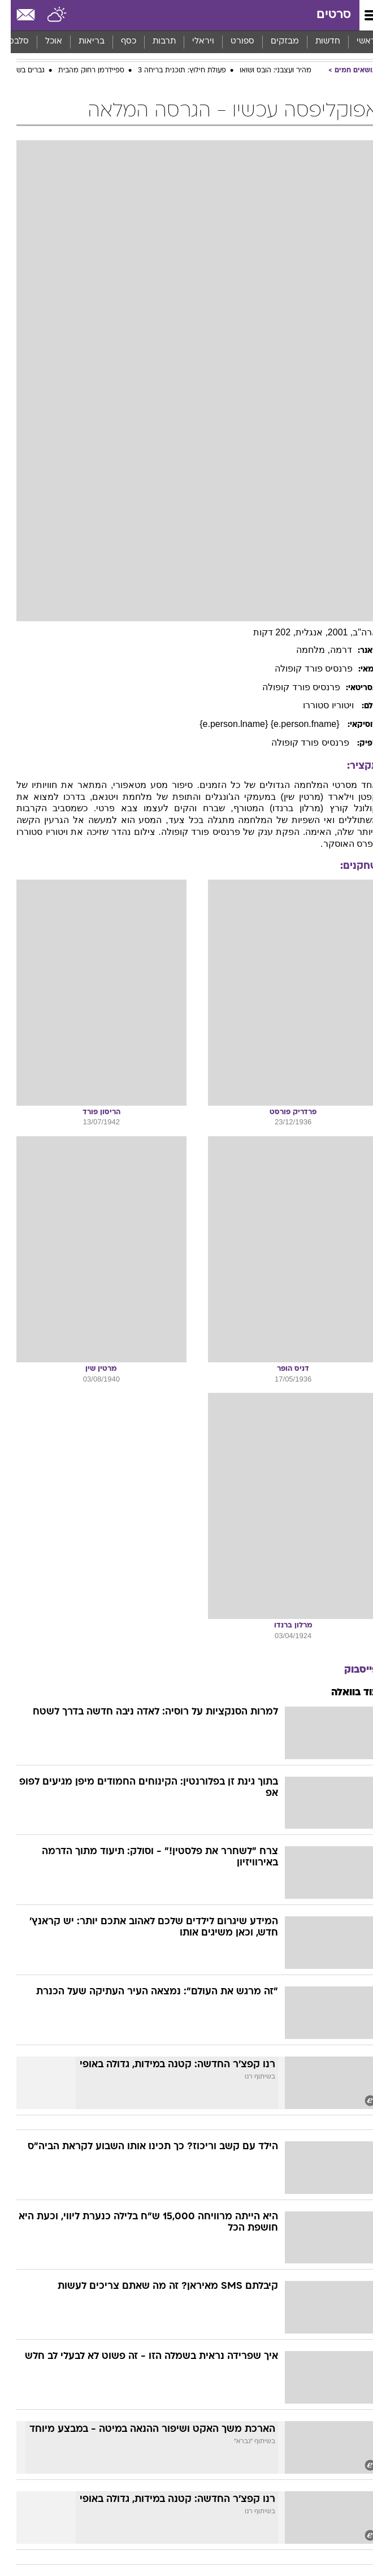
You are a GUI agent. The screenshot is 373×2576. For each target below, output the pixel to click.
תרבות (153, 41)
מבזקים (274, 41)
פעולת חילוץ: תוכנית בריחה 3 (171, 70)
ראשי (355, 41)
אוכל (42, 41)
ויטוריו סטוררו (318, 705)
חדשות (317, 41)
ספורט (232, 41)
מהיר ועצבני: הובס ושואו (265, 70)
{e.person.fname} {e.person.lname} (260, 724)
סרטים (323, 15)
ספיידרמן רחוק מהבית (80, 70)
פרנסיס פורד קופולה (303, 668)
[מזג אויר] (47, 15)
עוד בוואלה (343, 1693)
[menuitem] (316, 42)
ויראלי (192, 41)
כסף (117, 41)
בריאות (81, 41)
